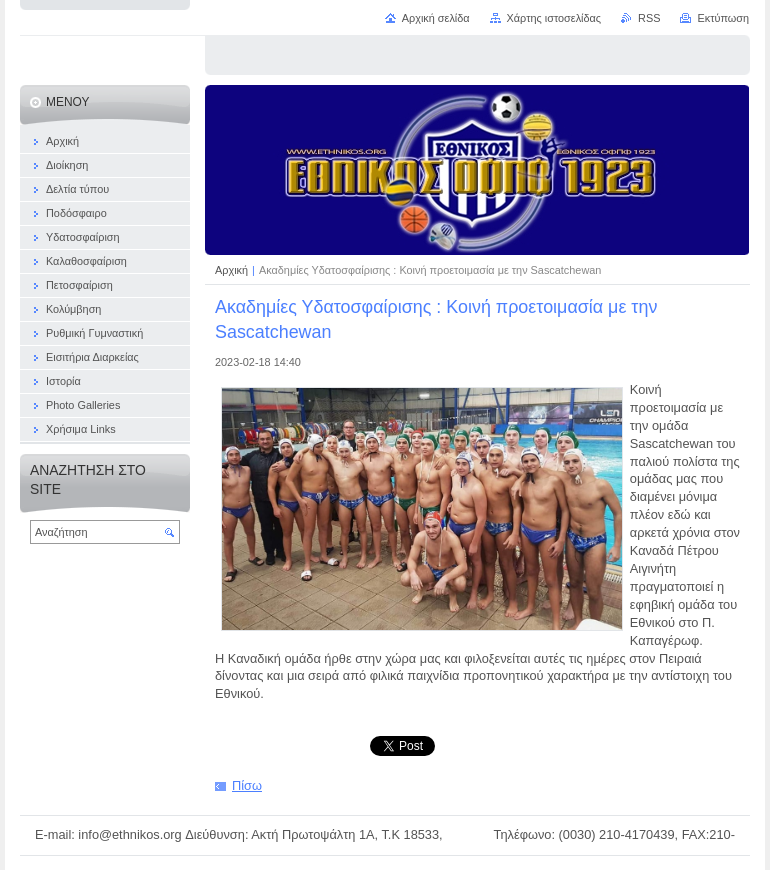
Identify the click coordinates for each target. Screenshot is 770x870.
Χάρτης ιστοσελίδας (554, 18)
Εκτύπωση (723, 18)
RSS (649, 18)
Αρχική (233, 270)
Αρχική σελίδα (436, 18)
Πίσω (247, 785)
